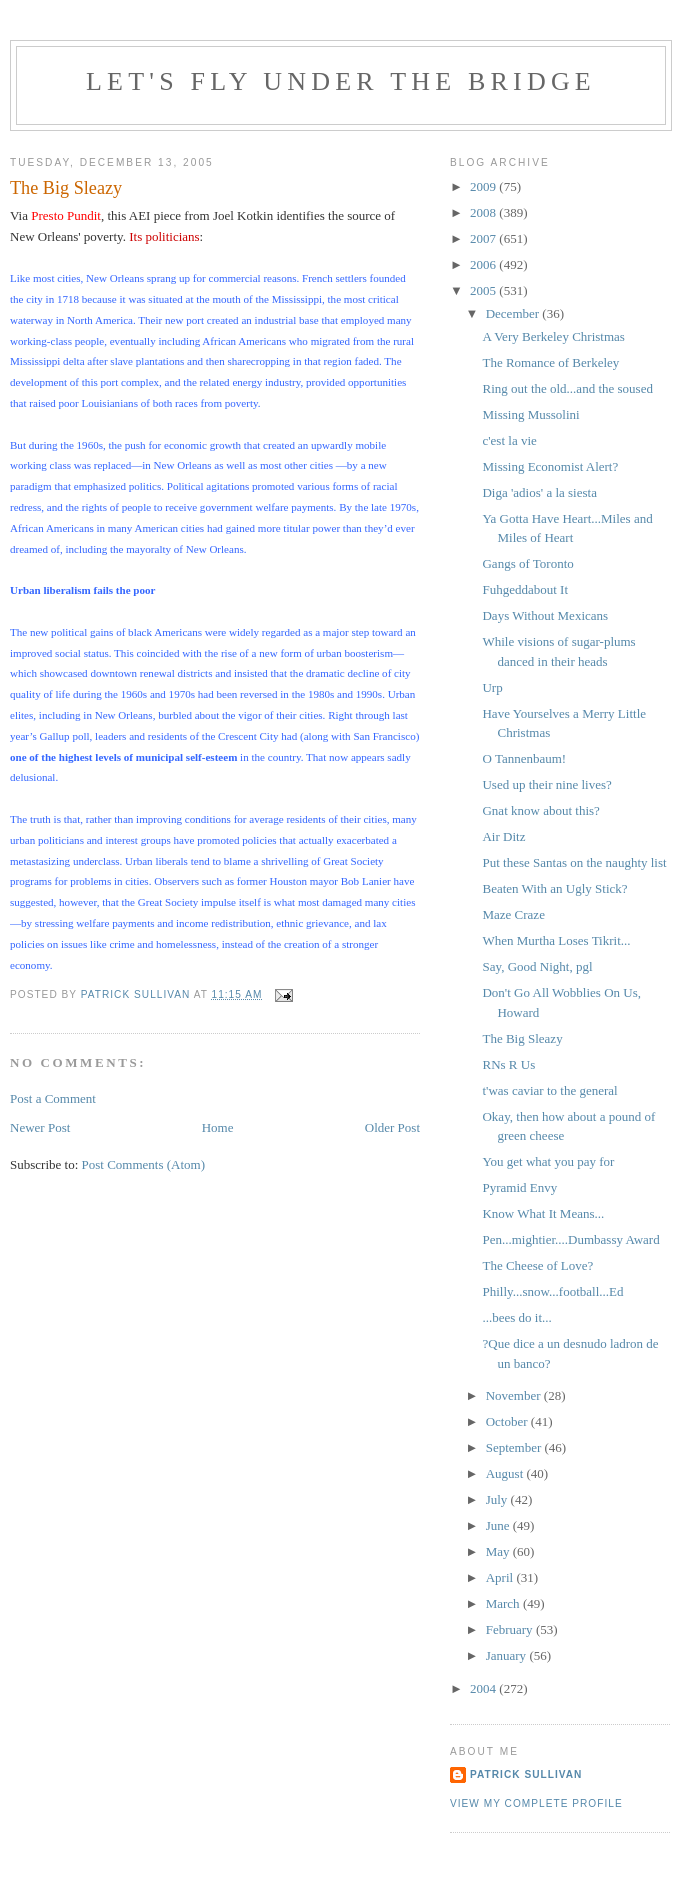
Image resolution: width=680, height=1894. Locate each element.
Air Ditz (503, 836)
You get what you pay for (548, 1161)
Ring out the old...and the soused (567, 388)
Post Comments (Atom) (144, 1164)
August (506, 1473)
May (499, 1551)
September (515, 1447)
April (501, 1577)
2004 (484, 1688)
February (511, 1629)
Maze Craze (513, 914)
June (499, 1525)
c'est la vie (509, 440)
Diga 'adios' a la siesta (539, 492)
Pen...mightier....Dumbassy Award (570, 1239)
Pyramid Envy (519, 1187)
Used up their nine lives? (546, 784)
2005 (484, 290)
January (508, 1655)
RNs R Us (508, 1064)
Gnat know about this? (540, 810)
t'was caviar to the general (549, 1090)
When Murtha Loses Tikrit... (556, 940)
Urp (492, 687)
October (508, 1421)
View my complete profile (536, 1803)
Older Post (392, 1127)
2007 (484, 238)
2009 (484, 186)
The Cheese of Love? (537, 1265)
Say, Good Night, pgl (537, 966)
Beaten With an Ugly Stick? (554, 888)
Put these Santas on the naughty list (574, 862)
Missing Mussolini (530, 414)
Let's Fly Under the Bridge (341, 81)
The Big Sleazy (522, 1038)
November (515, 1395)
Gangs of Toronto (527, 563)
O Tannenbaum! (524, 758)
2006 (484, 264)
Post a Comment (53, 1098)
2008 (484, 212)
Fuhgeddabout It (525, 589)
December (514, 313)
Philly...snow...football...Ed (552, 1291)
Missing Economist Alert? (550, 466)
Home (218, 1127)
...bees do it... (516, 1317)
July (498, 1499)
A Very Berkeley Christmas (553, 336)
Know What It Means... (543, 1213)
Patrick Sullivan (526, 1774)
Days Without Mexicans (545, 615)
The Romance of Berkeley (550, 362)
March (504, 1603)
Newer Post (40, 1127)
